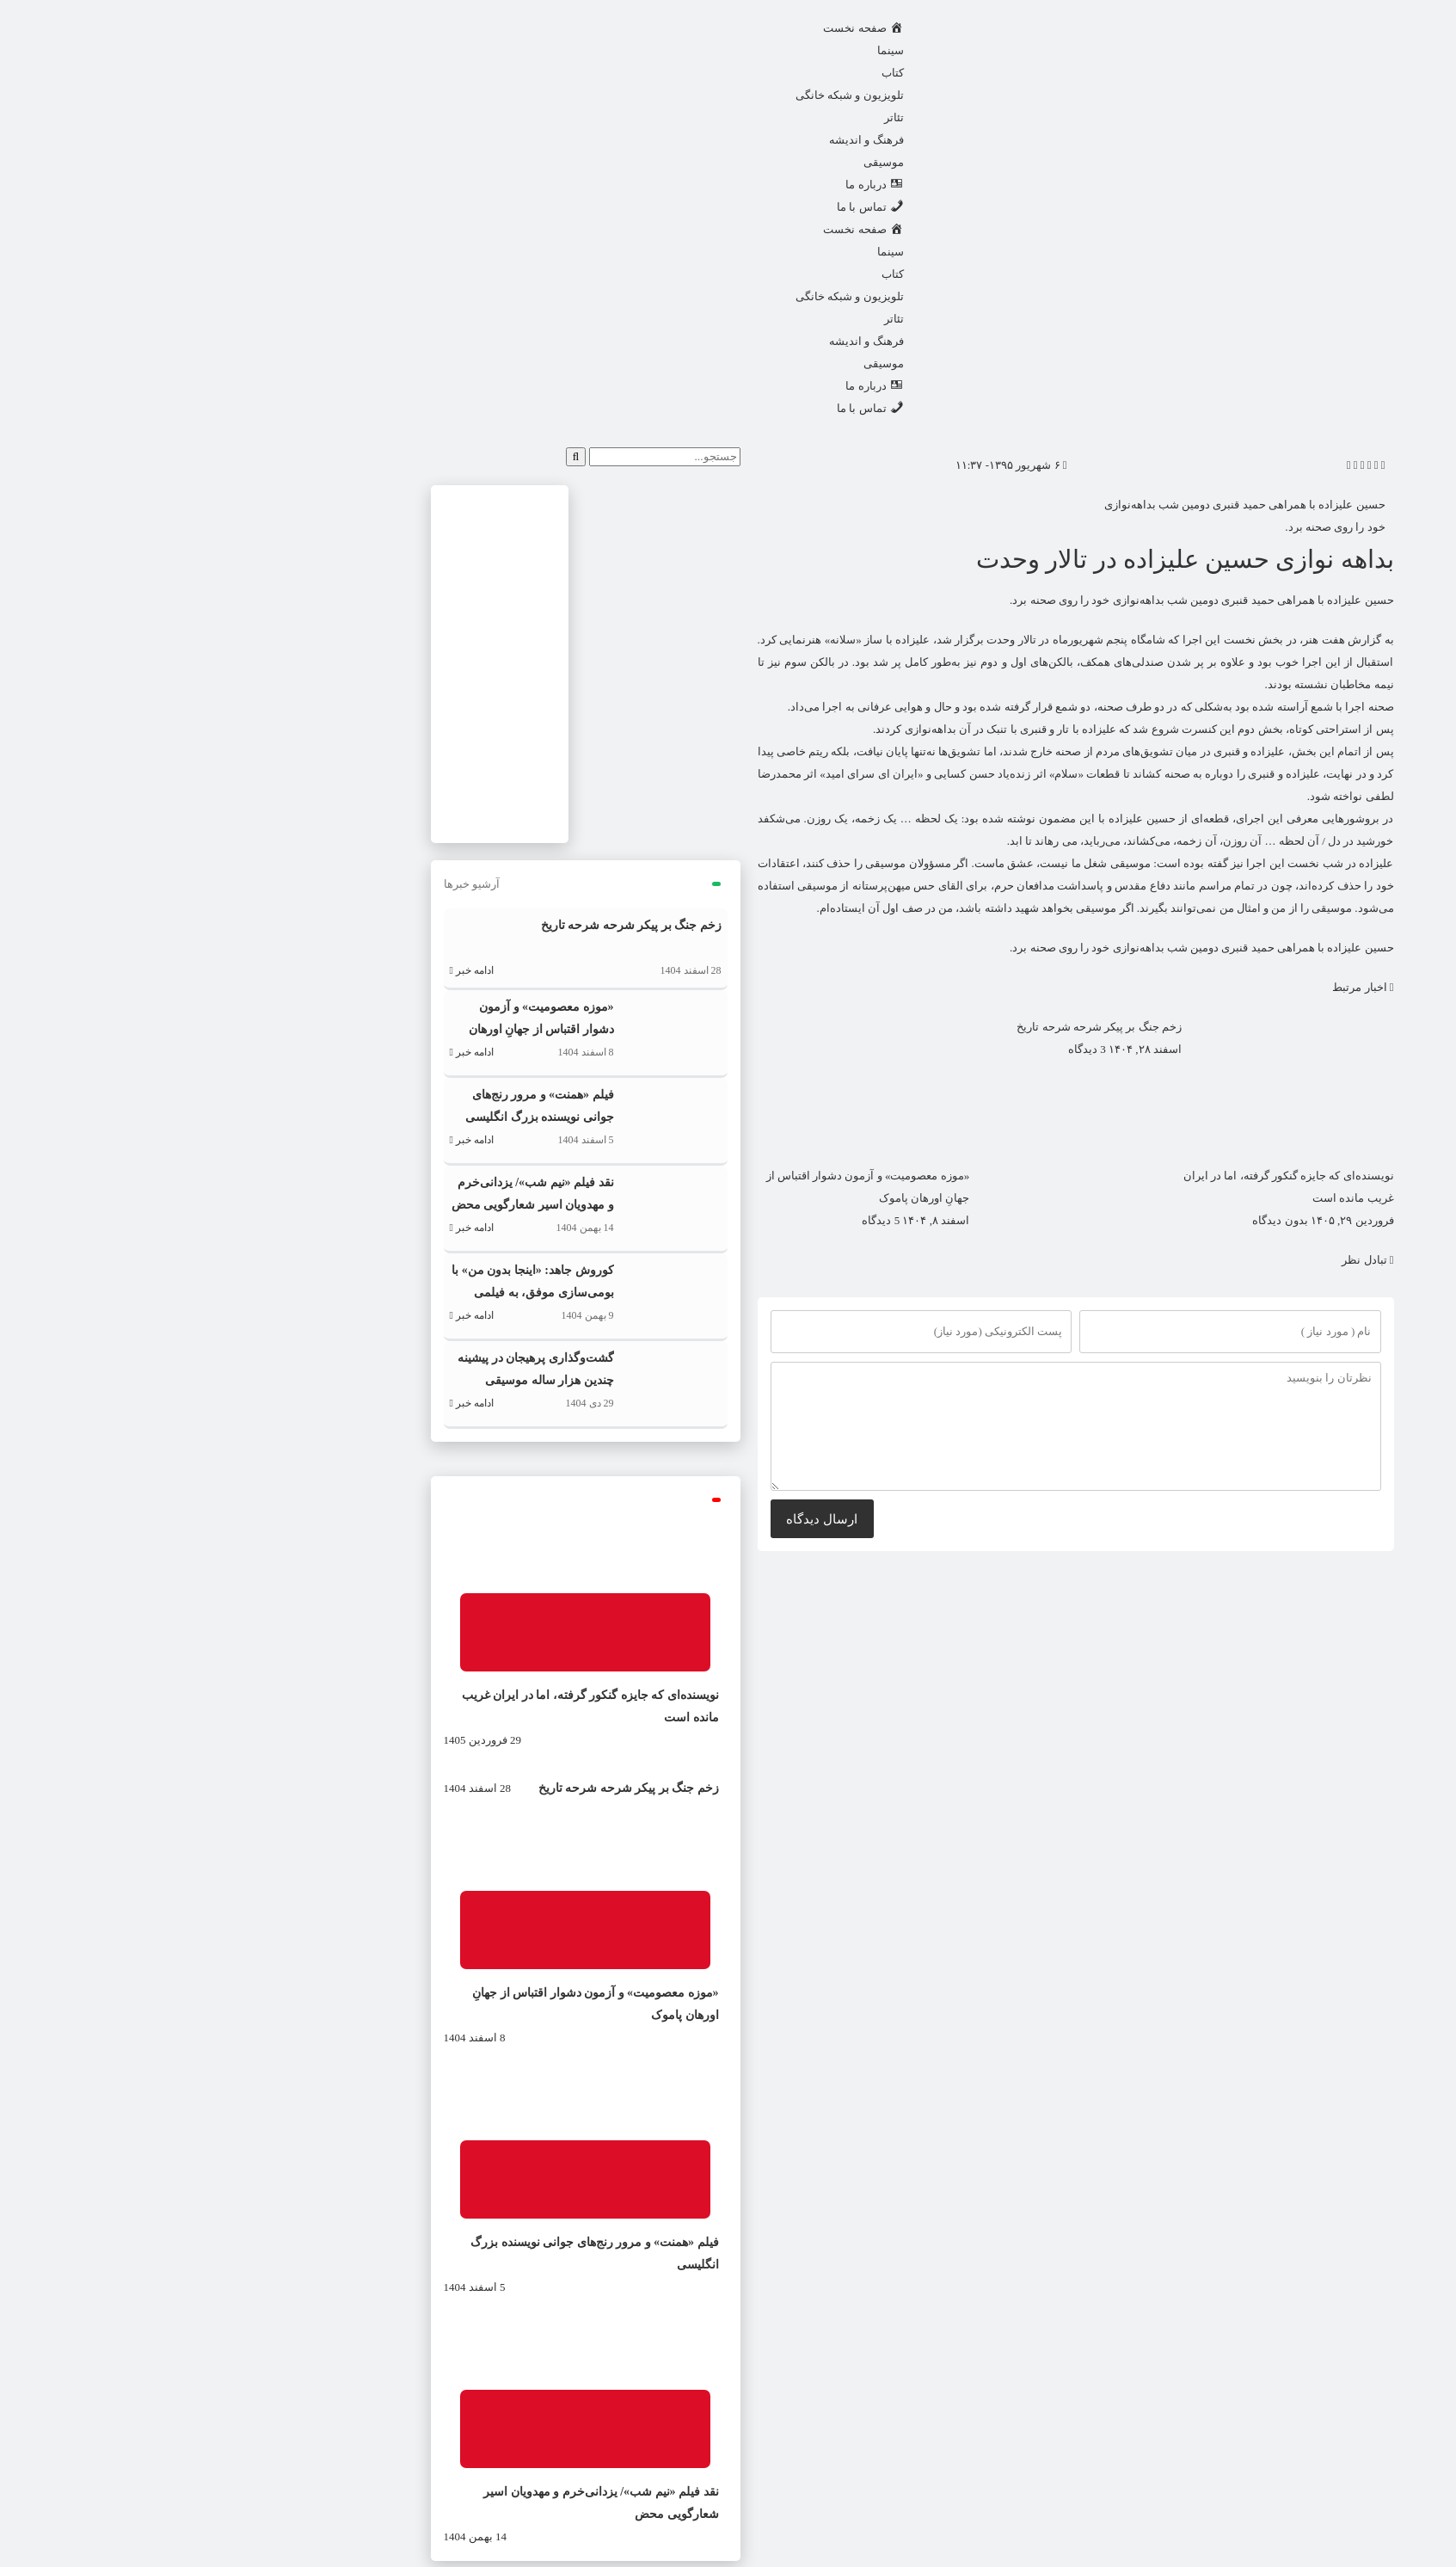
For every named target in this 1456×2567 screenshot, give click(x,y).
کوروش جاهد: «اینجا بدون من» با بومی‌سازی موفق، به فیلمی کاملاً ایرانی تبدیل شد (348, 1292)
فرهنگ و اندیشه (682, 139)
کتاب (708, 72)
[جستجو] (392, 456)
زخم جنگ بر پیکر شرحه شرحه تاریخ (915, 1026)
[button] (1199, 465)
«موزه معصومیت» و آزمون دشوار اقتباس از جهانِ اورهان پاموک (357, 1029)
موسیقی (699, 162)
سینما (706, 50)
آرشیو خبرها (288, 883)
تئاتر (710, 117)
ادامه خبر (288, 970)
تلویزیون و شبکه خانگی (665, 95)
